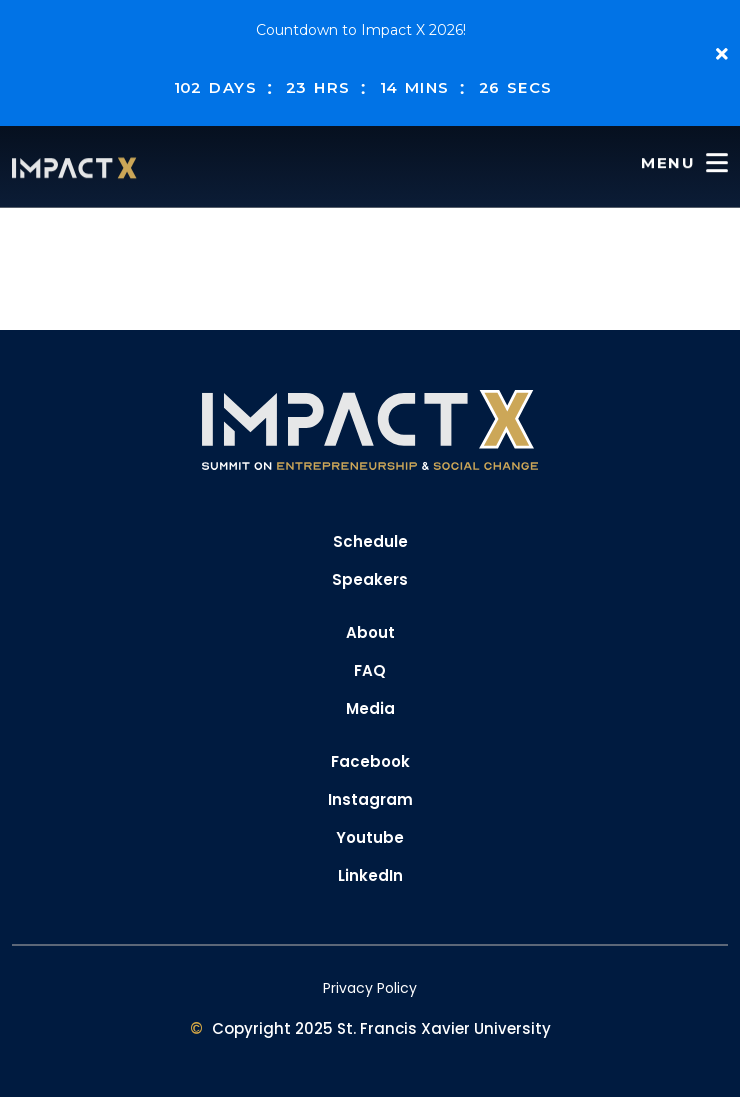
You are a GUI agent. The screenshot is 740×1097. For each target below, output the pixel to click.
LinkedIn (370, 875)
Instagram (370, 799)
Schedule (370, 541)
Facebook (370, 761)
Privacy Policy (370, 988)
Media (370, 708)
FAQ (370, 670)
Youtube (370, 837)
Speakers (370, 579)
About (370, 632)
